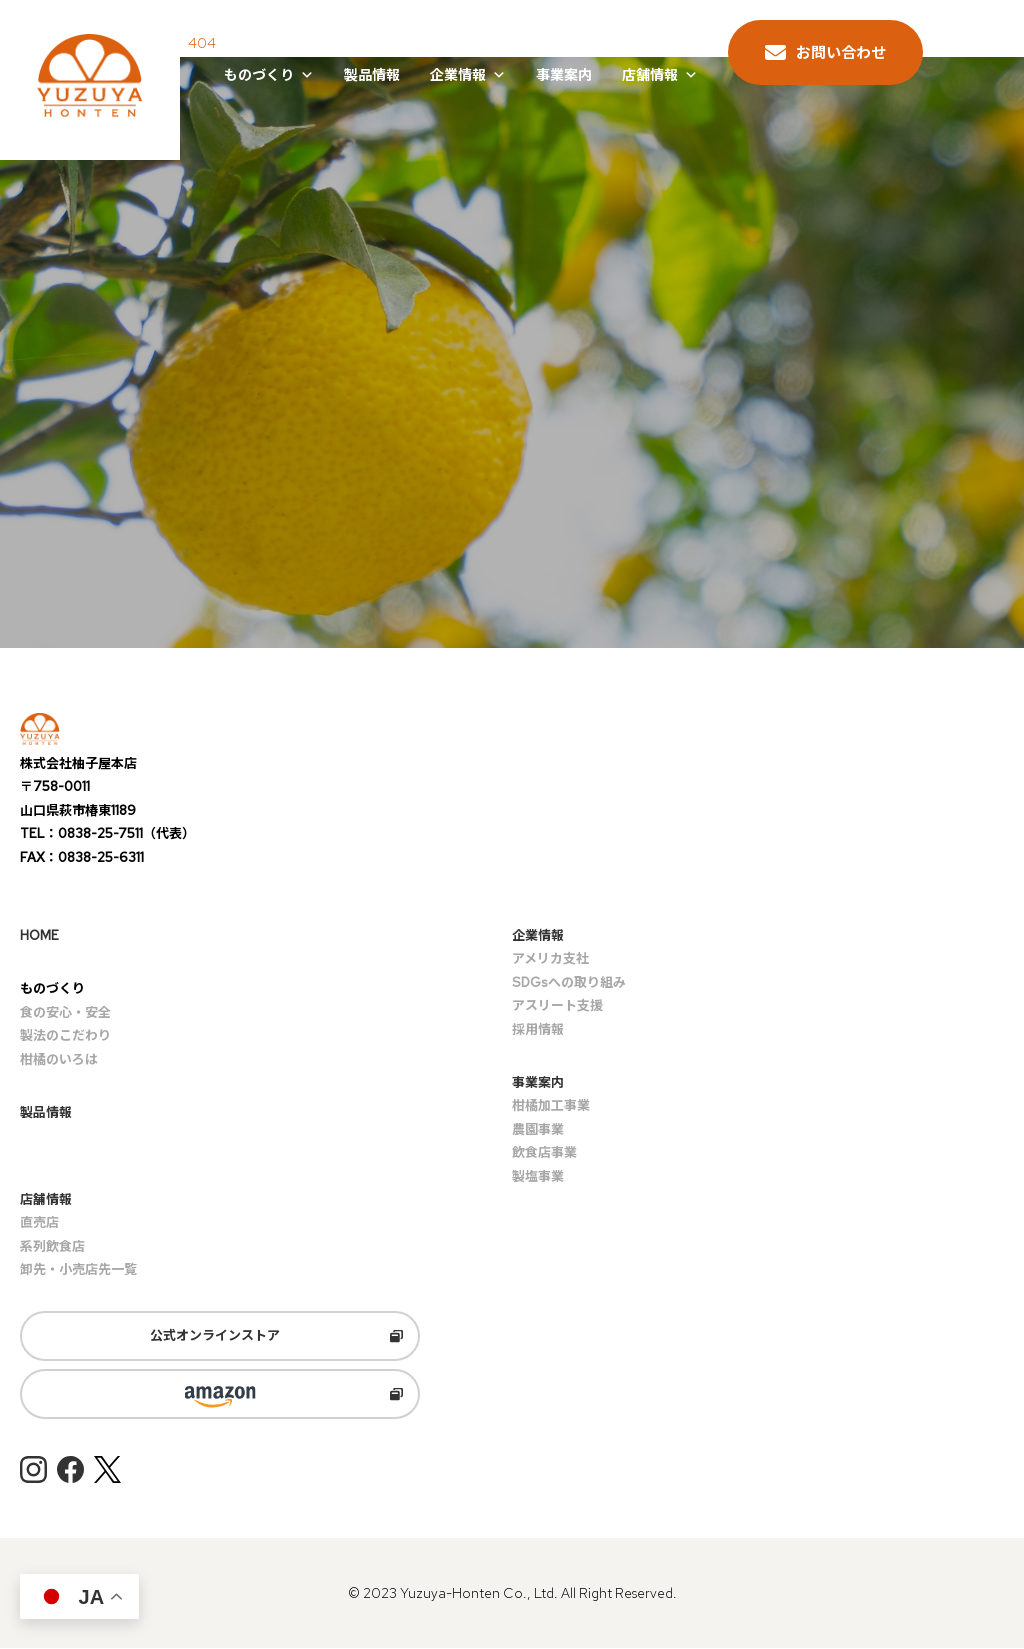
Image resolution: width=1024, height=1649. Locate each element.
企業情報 (468, 76)
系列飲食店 (52, 1246)
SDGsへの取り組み (569, 982)
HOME (39, 935)
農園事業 (538, 1129)
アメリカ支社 (550, 959)
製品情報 (372, 76)
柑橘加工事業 (551, 1106)
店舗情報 (660, 76)
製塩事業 (538, 1176)
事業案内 (564, 76)
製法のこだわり (65, 1035)
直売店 (39, 1223)
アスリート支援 (557, 1005)
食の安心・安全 (65, 1012)
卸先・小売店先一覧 (78, 1269)
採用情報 (538, 1029)
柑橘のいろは (59, 1059)
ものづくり (269, 76)
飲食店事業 (544, 1152)
